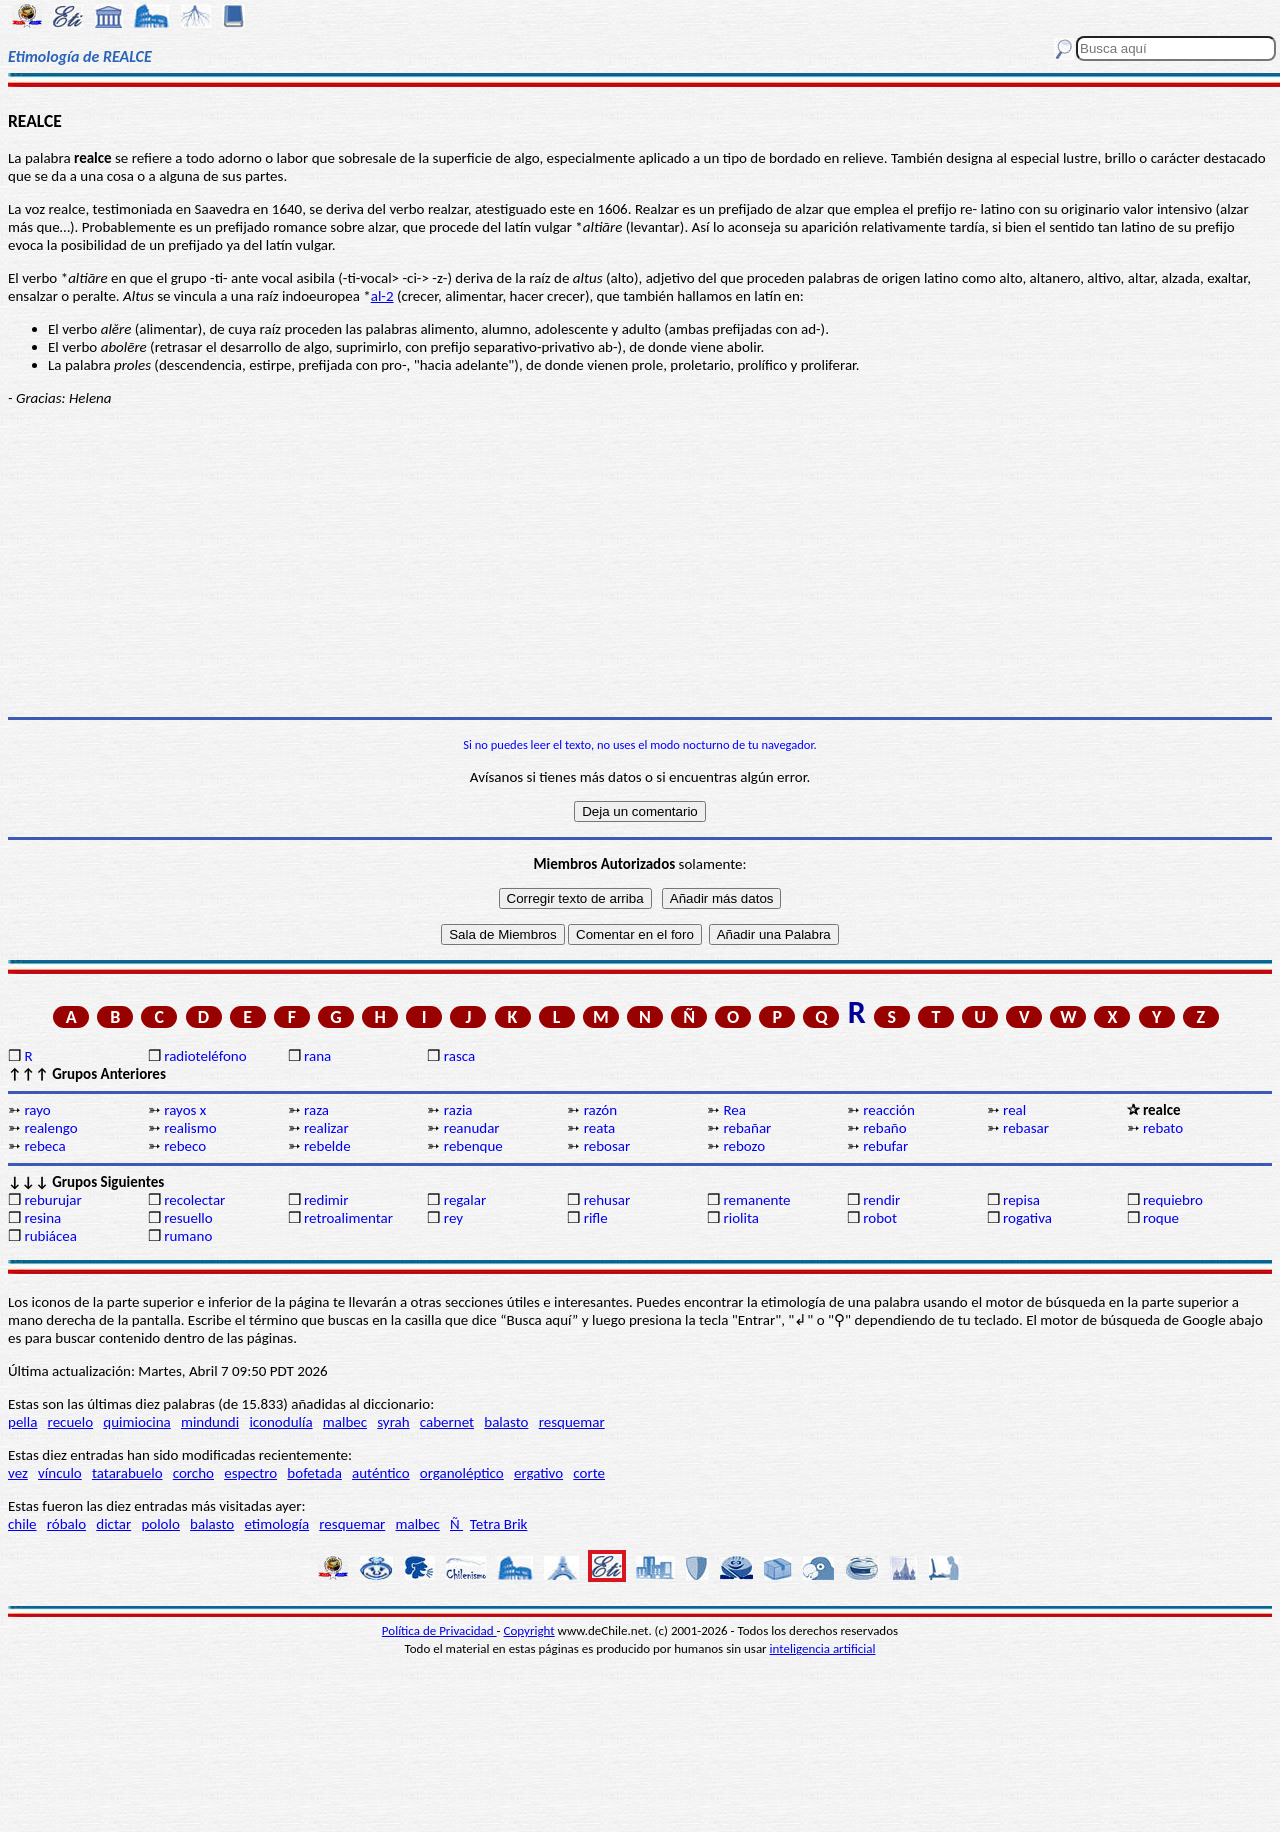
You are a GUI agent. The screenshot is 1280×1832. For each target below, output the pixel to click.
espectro (250, 1473)
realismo (190, 1128)
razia (458, 1110)
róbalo (66, 1524)
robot (880, 1218)
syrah (393, 1422)
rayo (37, 1110)
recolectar (194, 1200)
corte (589, 1473)
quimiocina (136, 1422)
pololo (160, 1524)
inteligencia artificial (823, 1648)
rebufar (885, 1146)
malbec (345, 1422)
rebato (1163, 1128)
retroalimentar (348, 1218)
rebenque (473, 1146)
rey (453, 1218)
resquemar (572, 1422)
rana (317, 1056)
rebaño (884, 1128)
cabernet (447, 1422)
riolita (741, 1218)
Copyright (529, 1630)
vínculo (60, 1473)
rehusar (607, 1200)
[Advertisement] (640, 562)
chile (22, 1524)
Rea (734, 1110)
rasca (459, 1056)
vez (18, 1473)
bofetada (314, 1473)
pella (22, 1422)
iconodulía (280, 1422)
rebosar (607, 1146)
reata (600, 1128)
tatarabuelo (127, 1473)
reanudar (472, 1128)
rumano (188, 1236)
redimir (326, 1200)
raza (316, 1110)
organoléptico (462, 1473)
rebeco (185, 1146)
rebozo (744, 1146)
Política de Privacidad (439, 1630)
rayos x (185, 1110)
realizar (326, 1128)
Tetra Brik (499, 1524)
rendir (881, 1200)
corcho (193, 1473)
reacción (889, 1110)
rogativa (1027, 1218)
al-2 (382, 296)
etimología (276, 1524)
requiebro (1173, 1200)
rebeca (44, 1146)
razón (601, 1110)
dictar (113, 1524)
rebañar (747, 1128)
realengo (50, 1128)
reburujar (52, 1200)
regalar (465, 1200)
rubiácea (50, 1236)
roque (1161, 1218)
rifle (596, 1218)
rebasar (1026, 1128)
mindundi (210, 1422)
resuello (188, 1218)
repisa (1021, 1200)
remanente (756, 1200)
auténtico (381, 1473)
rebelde (327, 1146)
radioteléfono (205, 1056)
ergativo (538, 1473)
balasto (506, 1422)
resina (42, 1218)
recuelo (71, 1422)
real (1014, 1110)
